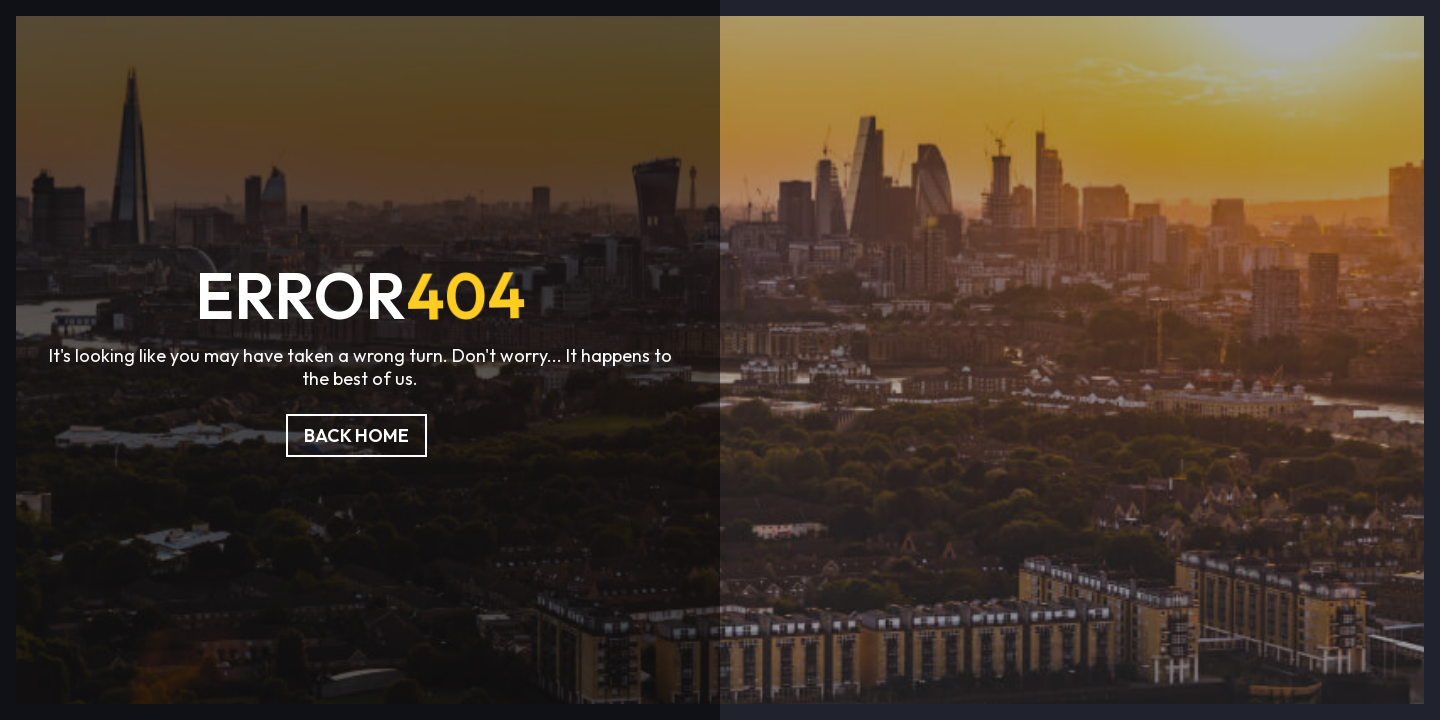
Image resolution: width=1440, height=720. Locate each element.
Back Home (356, 435)
